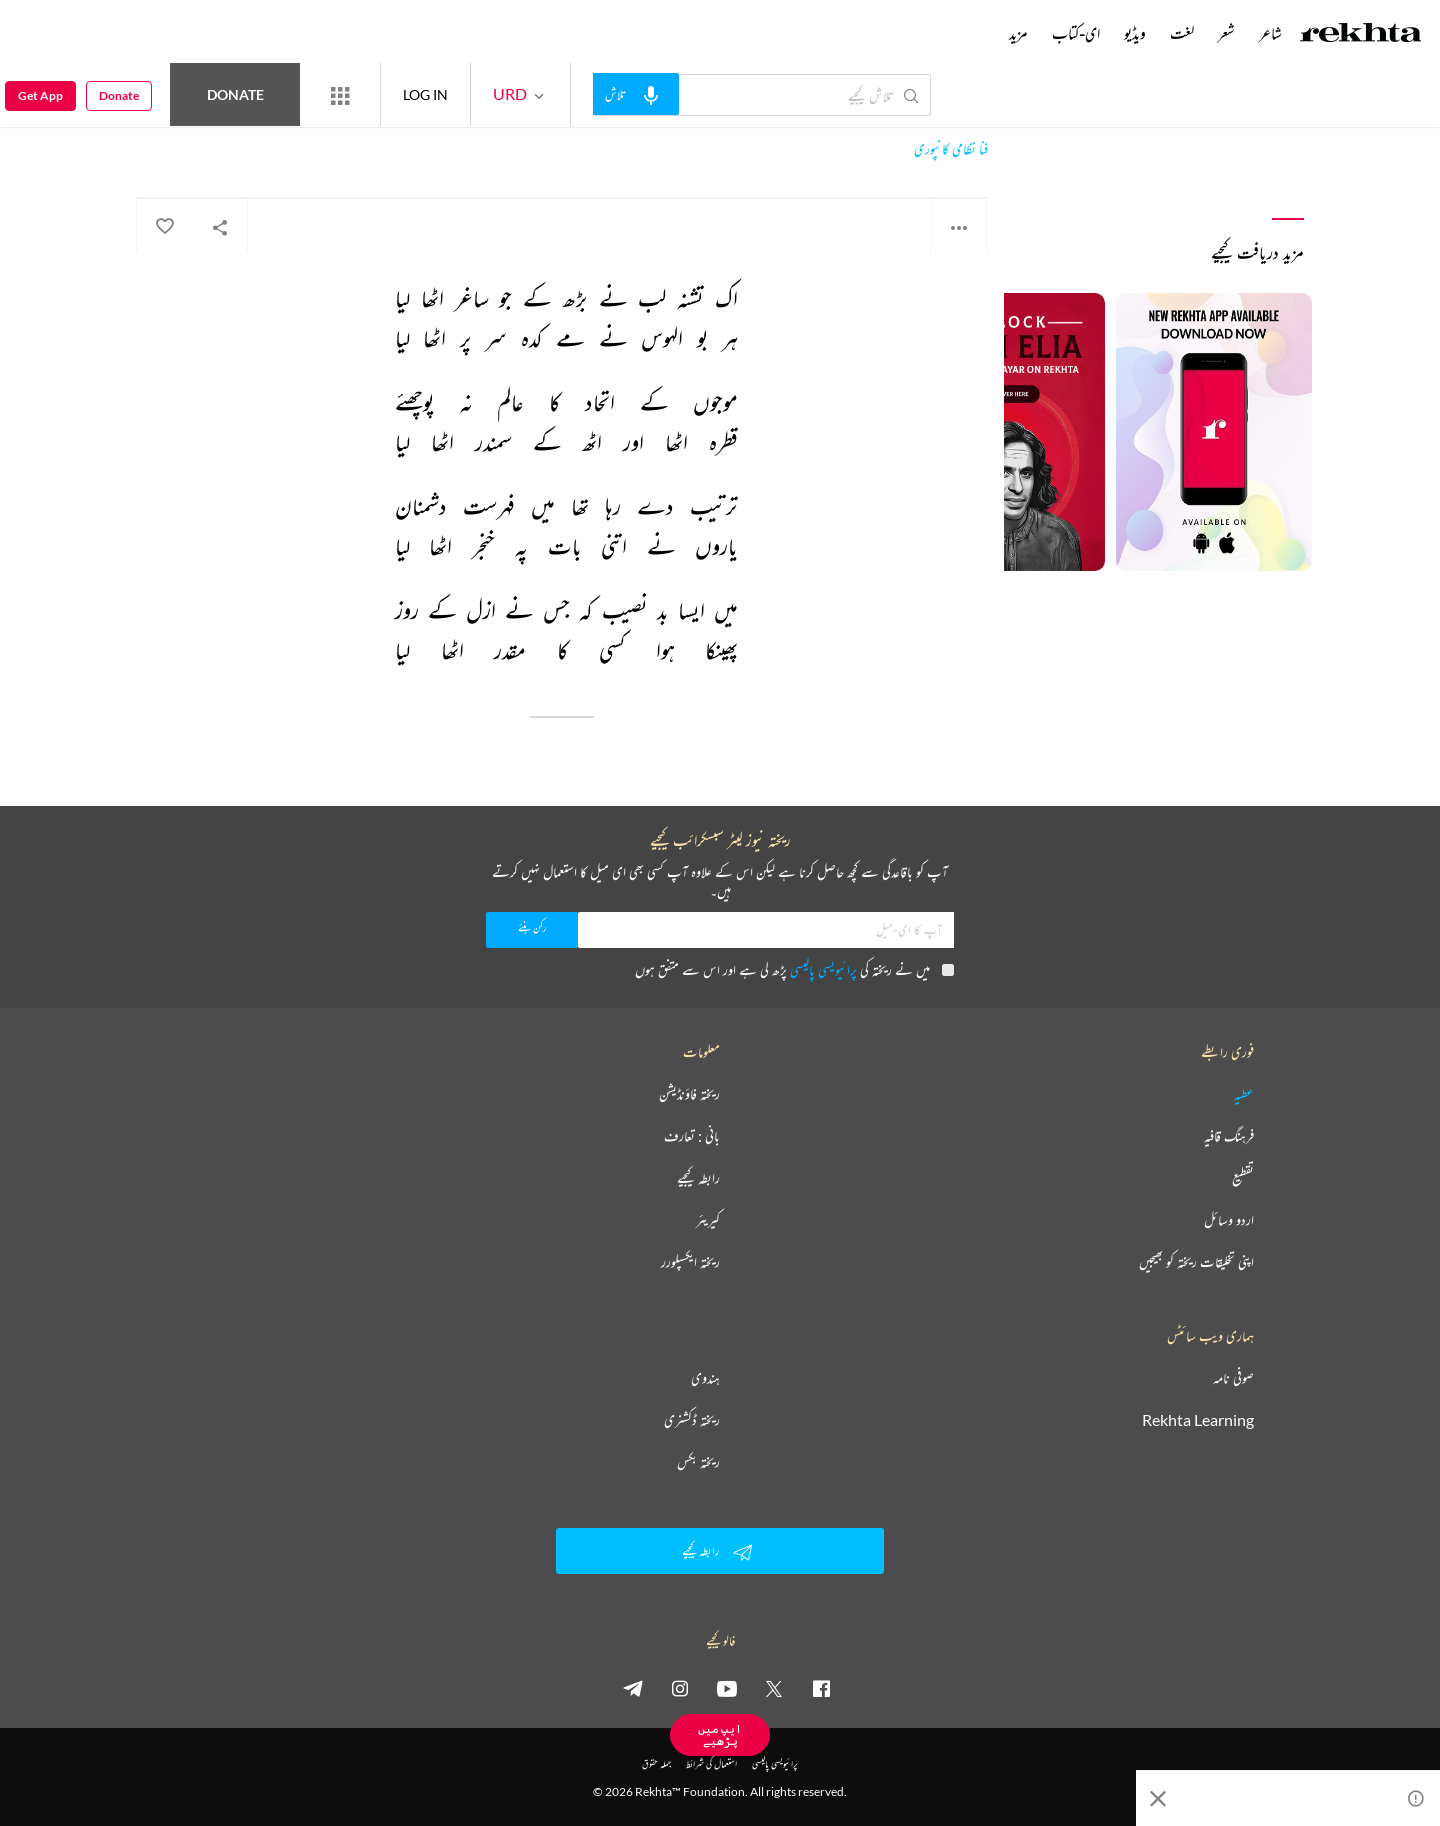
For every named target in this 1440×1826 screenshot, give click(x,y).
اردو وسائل (1229, 1220)
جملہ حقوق (656, 1763)
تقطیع (1243, 1178)
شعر (1226, 33)
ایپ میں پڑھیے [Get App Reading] (720, 1734)
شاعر (1270, 33)
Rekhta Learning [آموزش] (1198, 1420)
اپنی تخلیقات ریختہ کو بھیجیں (1196, 1262)
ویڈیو (1135, 33)
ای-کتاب (1076, 33)
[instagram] (680, 1688)
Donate (235, 94)
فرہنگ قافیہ (1229, 1136)
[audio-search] (636, 94)
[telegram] (633, 1688)
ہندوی (705, 1378)
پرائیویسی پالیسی (823, 969)
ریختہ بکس (698, 1462)
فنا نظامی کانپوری (951, 149)
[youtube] (727, 1688)
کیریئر (708, 1220)
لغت (1182, 33)
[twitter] (774, 1688)
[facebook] (821, 1688)
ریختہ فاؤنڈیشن (689, 1094)
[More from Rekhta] (340, 95)
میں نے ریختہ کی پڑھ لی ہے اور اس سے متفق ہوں (794, 969)
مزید (1018, 33)
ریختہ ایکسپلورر (690, 1262)
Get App (40, 95)
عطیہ (1244, 1094)
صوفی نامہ (1233, 1378)
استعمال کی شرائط (711, 1763)
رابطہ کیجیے (698, 1178)
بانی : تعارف (692, 1136)
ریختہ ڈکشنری (692, 1420)
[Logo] (1361, 35)
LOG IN (425, 94)
